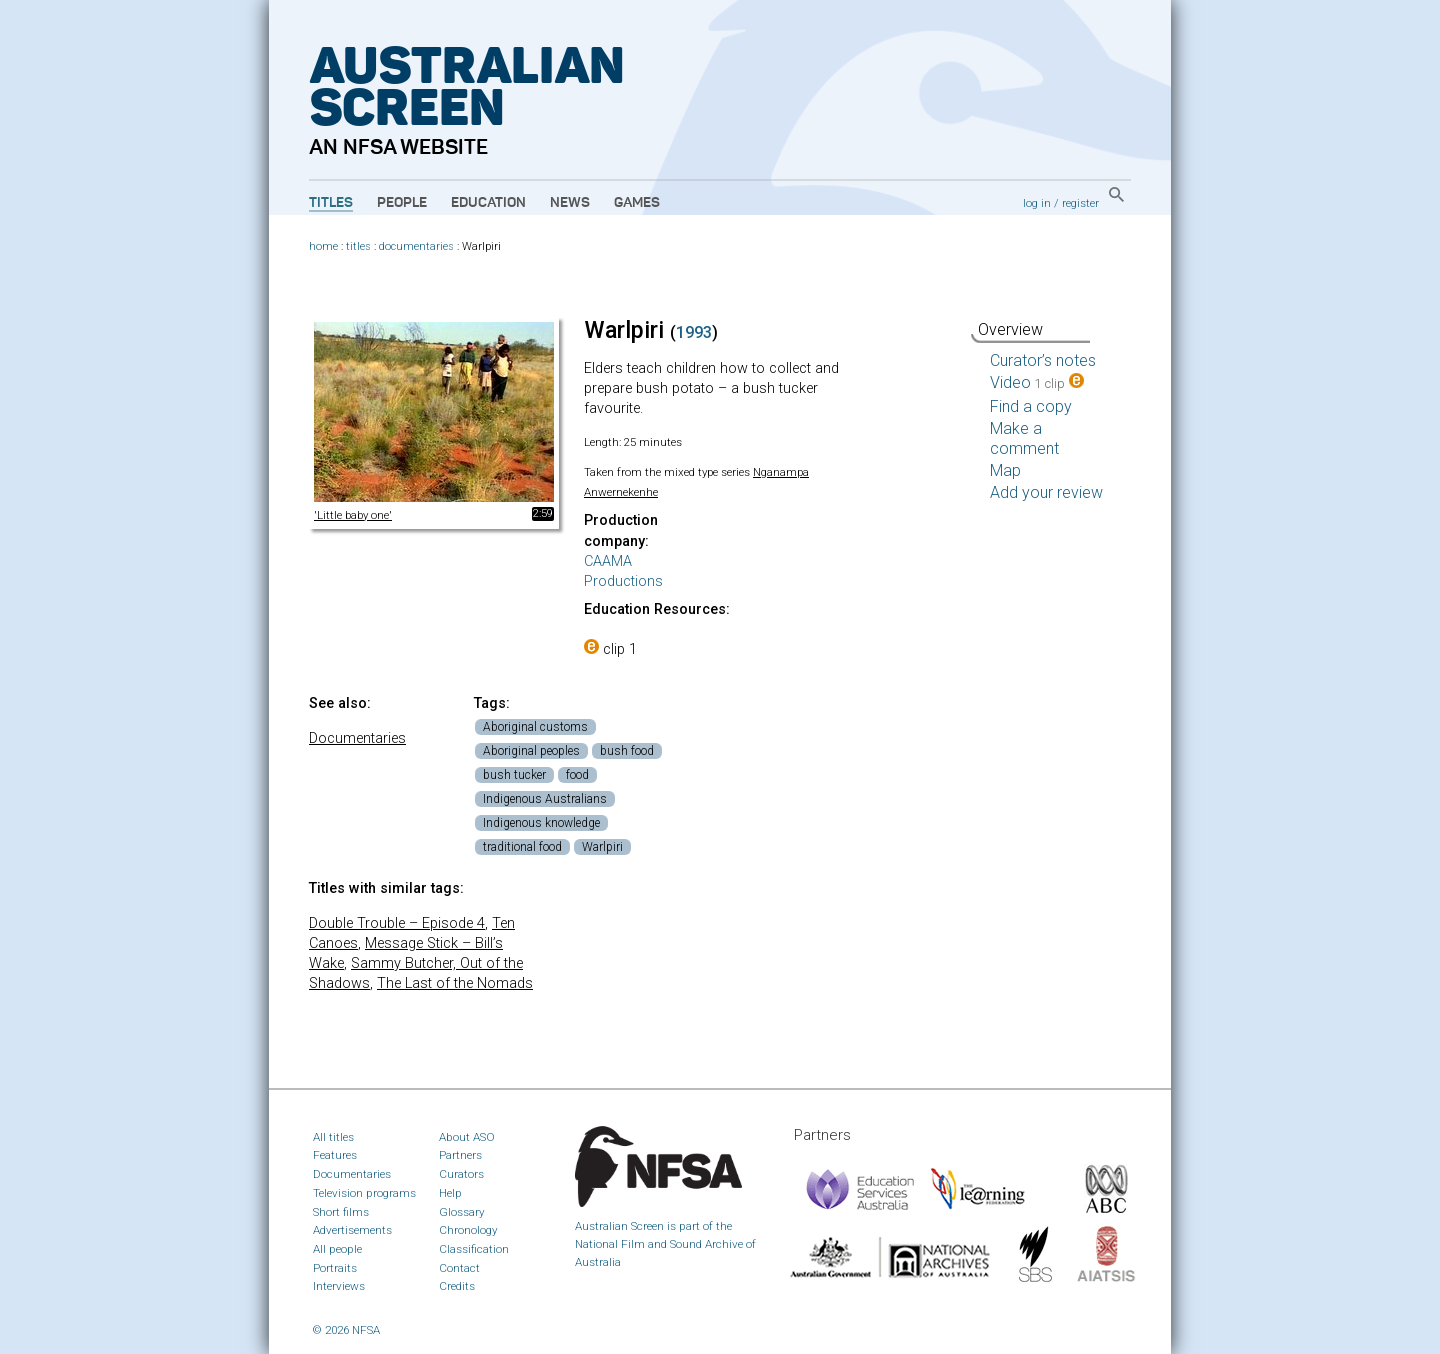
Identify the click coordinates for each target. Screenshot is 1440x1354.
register (1080, 203)
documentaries (416, 246)
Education (488, 203)
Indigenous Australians (545, 799)
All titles (333, 1137)
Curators (461, 1174)
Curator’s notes (1043, 360)
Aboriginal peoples (531, 751)
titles (358, 246)
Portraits (335, 1268)
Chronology (468, 1230)
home (323, 246)
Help (450, 1193)
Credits (457, 1286)
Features (335, 1155)
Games (637, 203)
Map (1005, 470)
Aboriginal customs (535, 727)
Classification (474, 1249)
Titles (331, 203)
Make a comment (1024, 438)
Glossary (462, 1212)
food (577, 775)
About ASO (467, 1137)
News (570, 203)
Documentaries (357, 738)
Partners (460, 1155)
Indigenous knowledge (541, 823)
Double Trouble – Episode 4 (397, 923)
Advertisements (352, 1230)
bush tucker (514, 775)
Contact (459, 1268)
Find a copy (1031, 406)
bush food (627, 751)
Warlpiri (602, 847)
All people (337, 1249)
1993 (694, 332)
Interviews (339, 1286)
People (402, 203)
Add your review (1046, 492)
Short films (341, 1212)
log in (1037, 203)
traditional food (522, 847)
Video (1037, 382)
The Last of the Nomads (455, 983)
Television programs (364, 1193)
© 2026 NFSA (346, 1330)
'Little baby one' (353, 515)
